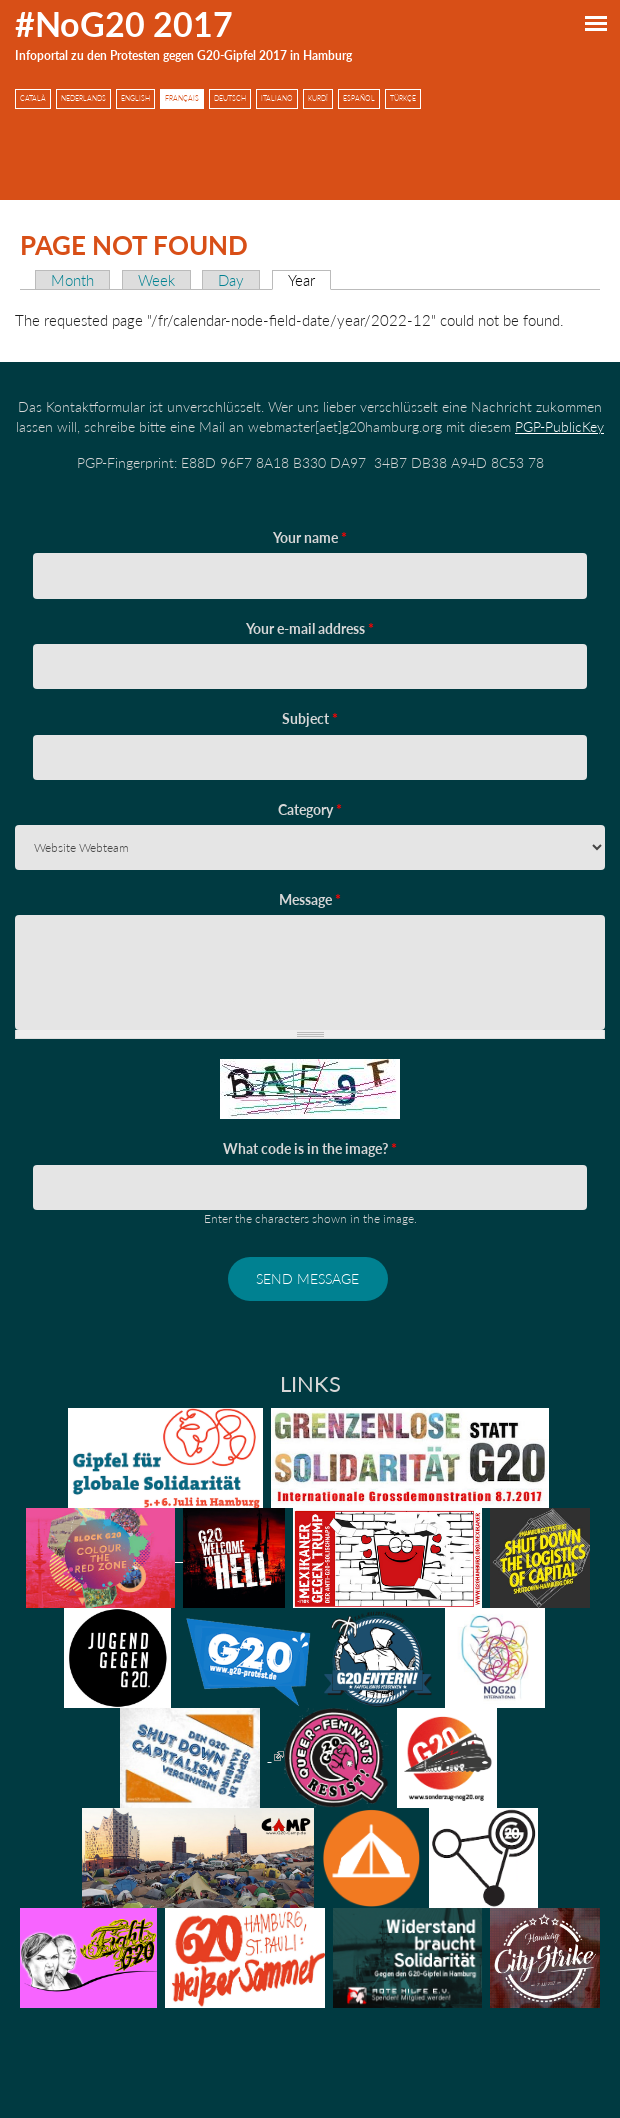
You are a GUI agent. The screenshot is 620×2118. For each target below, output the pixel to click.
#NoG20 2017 (124, 23)
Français (182, 98)
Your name (310, 537)
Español (359, 98)
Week (156, 280)
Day (231, 280)
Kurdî (318, 98)
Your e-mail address (310, 628)
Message (310, 899)
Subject (310, 718)
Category (310, 809)
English (135, 98)
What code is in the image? (310, 1148)
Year (309, 280)
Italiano (277, 98)
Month (72, 280)
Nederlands (83, 98)
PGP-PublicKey (559, 426)
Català (33, 98)
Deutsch (230, 98)
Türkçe (403, 98)
